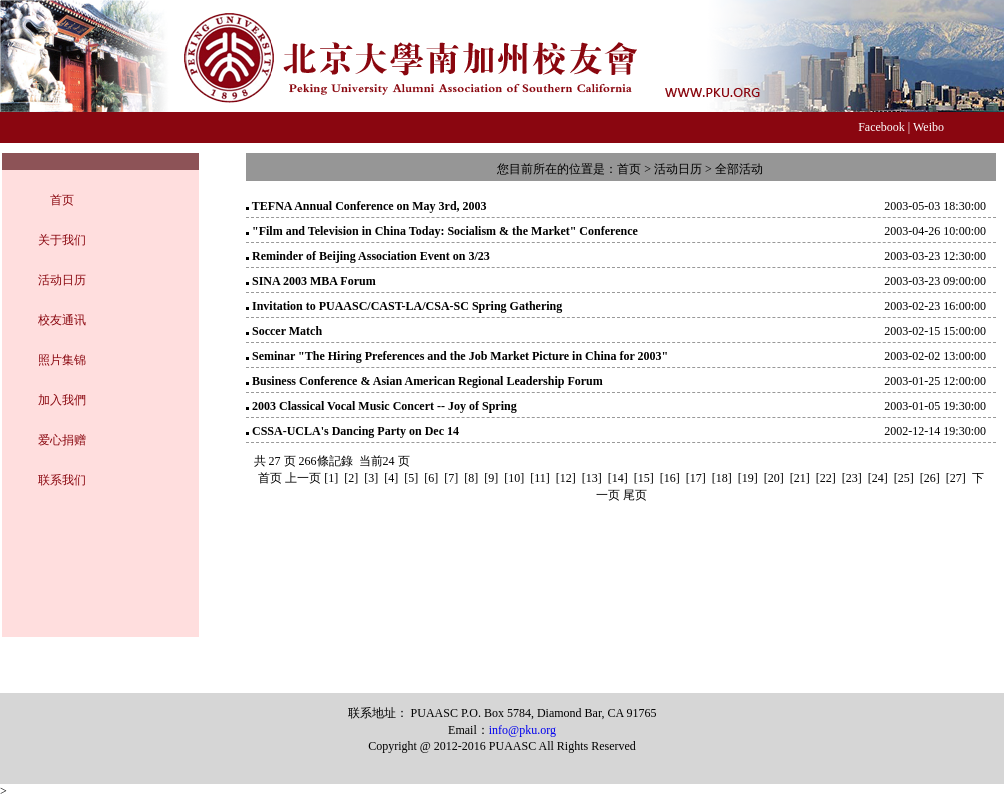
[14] (618, 478)
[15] (644, 478)
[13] (592, 478)
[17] (696, 478)
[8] (471, 478)
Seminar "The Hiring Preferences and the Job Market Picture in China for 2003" (460, 356)
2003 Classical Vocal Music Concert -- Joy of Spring (384, 406)
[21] (800, 478)
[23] (852, 478)
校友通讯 (62, 320)
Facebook (881, 127)
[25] (904, 478)
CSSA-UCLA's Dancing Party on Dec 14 (355, 431)
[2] (351, 478)
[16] (670, 478)
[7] (451, 478)
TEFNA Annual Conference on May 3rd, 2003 (369, 206)
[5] (411, 478)
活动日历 (62, 280)
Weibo (928, 127)
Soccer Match (287, 331)
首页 (62, 200)
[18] (722, 478)
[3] (371, 478)
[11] (540, 478)
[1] (331, 478)
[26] (930, 478)
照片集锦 (62, 360)
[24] (878, 478)
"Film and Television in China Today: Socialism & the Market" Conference (445, 231)
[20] (774, 478)
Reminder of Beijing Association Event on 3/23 (371, 256)
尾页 (635, 495)
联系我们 (62, 480)
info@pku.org (522, 730)
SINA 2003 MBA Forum (314, 281)
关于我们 (62, 240)
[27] (956, 478)
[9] (491, 478)
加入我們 (62, 400)
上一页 (303, 478)
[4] (391, 478)
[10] (514, 478)
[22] (826, 478)
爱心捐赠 (62, 440)
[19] (748, 478)
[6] (431, 478)
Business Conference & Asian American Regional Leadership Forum (427, 381)
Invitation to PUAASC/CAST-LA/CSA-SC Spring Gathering (407, 306)
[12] (566, 478)
